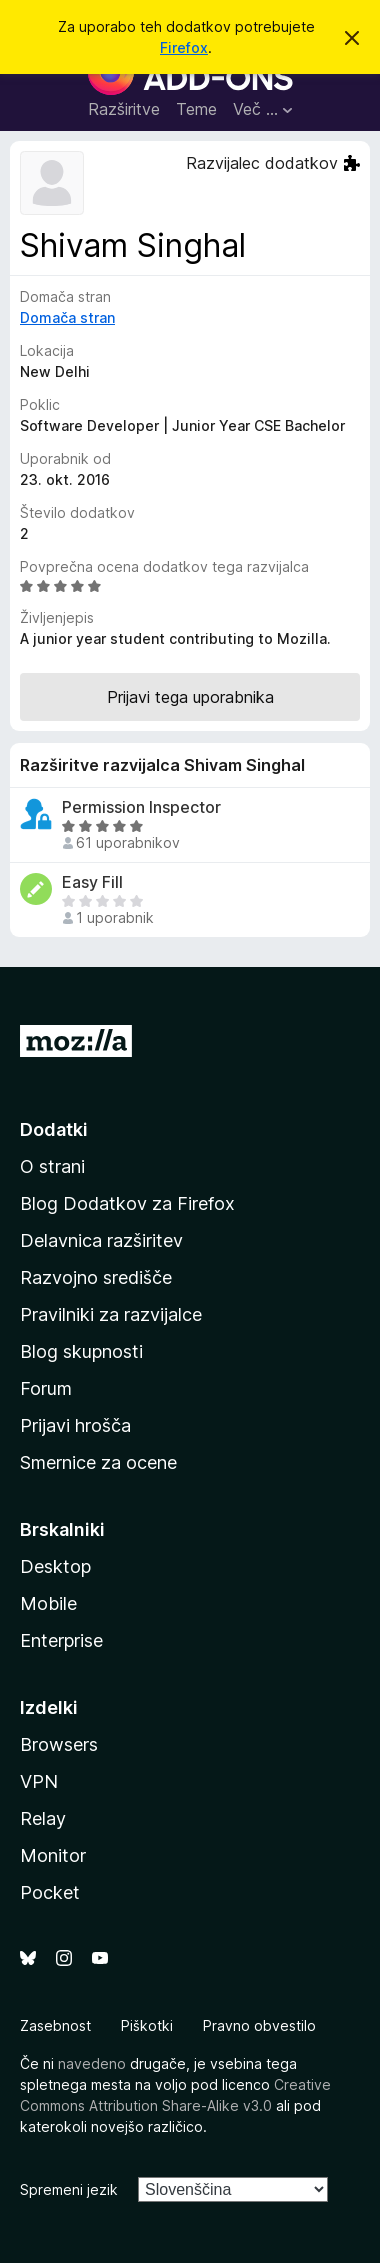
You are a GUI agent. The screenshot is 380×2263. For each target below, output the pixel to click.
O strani (52, 1166)
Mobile (48, 1603)
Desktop (55, 1566)
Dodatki (54, 1129)
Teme (196, 109)
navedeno (92, 2063)
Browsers (59, 1744)
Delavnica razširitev (101, 1240)
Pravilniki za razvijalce (111, 1314)
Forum (46, 1388)
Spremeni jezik (69, 2189)
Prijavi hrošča (75, 1425)
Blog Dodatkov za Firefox (127, 1203)
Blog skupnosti (81, 1351)
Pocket (50, 1892)
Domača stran (67, 317)
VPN (39, 1781)
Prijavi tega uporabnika (190, 697)
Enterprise (61, 1640)
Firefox (184, 47)
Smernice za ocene (98, 1462)
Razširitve (124, 109)
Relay (43, 1818)
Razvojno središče (96, 1277)
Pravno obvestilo (259, 2025)
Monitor (53, 1855)
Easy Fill (92, 882)
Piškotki (147, 2025)
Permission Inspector (141, 807)
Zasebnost (55, 2025)
